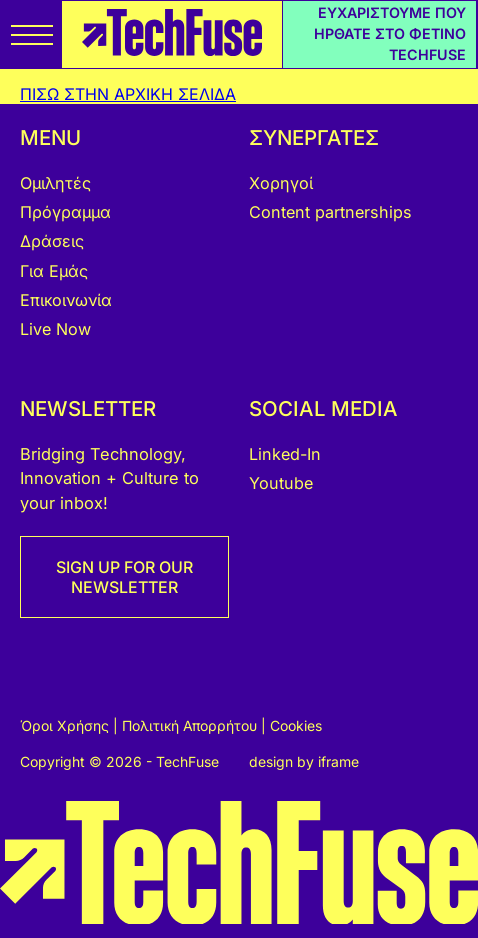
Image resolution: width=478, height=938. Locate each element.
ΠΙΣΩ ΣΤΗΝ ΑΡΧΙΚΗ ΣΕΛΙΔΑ (128, 94)
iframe (338, 761)
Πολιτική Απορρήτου (191, 725)
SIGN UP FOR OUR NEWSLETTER (124, 577)
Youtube (281, 483)
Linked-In (285, 454)
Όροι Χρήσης (66, 725)
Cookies (296, 725)
